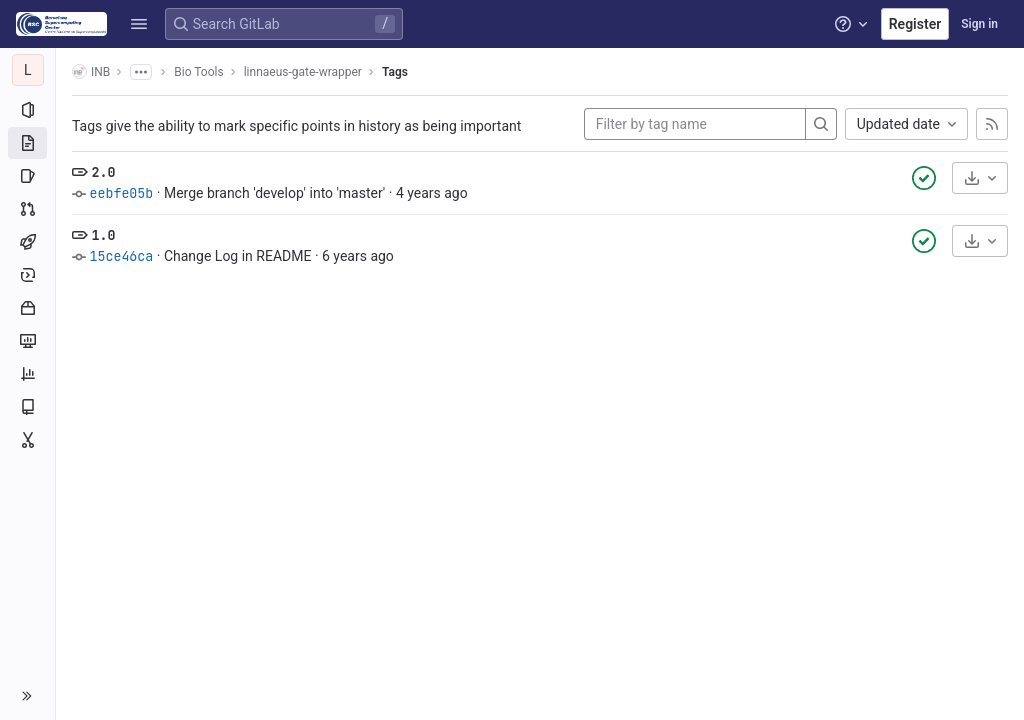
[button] (139, 24)
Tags (395, 72)
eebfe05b (121, 193)
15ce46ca (121, 256)
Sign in (979, 24)
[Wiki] (27, 407)
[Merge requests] (27, 209)
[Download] (980, 178)
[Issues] (27, 176)
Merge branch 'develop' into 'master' (274, 193)
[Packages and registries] (27, 308)
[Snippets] (27, 440)
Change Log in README (237, 256)
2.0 (103, 172)
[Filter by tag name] (695, 124)
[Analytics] (27, 374)
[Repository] (27, 143)
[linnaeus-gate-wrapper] (28, 70)
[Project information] (27, 110)
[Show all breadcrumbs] (141, 72)
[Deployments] (27, 275)
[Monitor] (27, 341)
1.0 (103, 235)
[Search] (821, 124)
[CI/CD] (27, 242)
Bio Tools (198, 72)
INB (91, 71)
